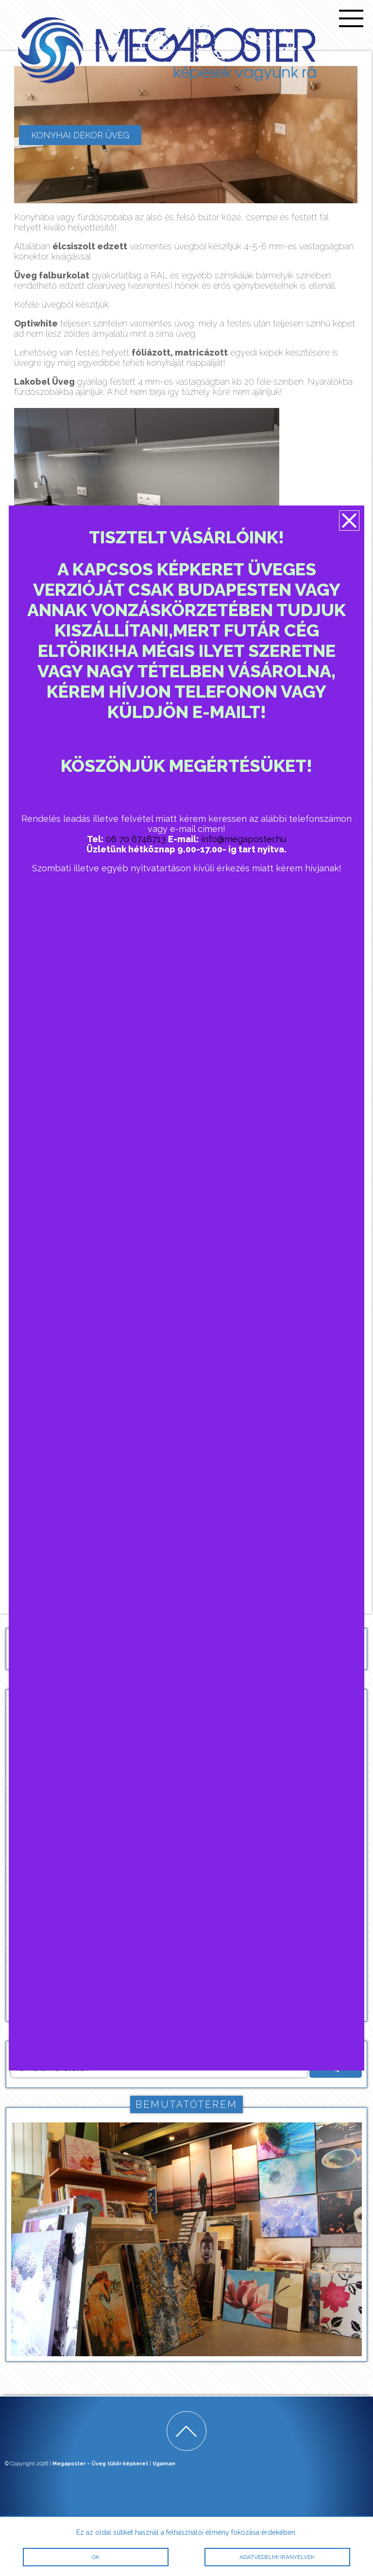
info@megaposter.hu (243, 839)
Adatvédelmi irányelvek (277, 2557)
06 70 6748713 (136, 839)
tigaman (164, 2464)
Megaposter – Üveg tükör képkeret (100, 2464)
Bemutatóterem (186, 2104)
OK (95, 2557)
